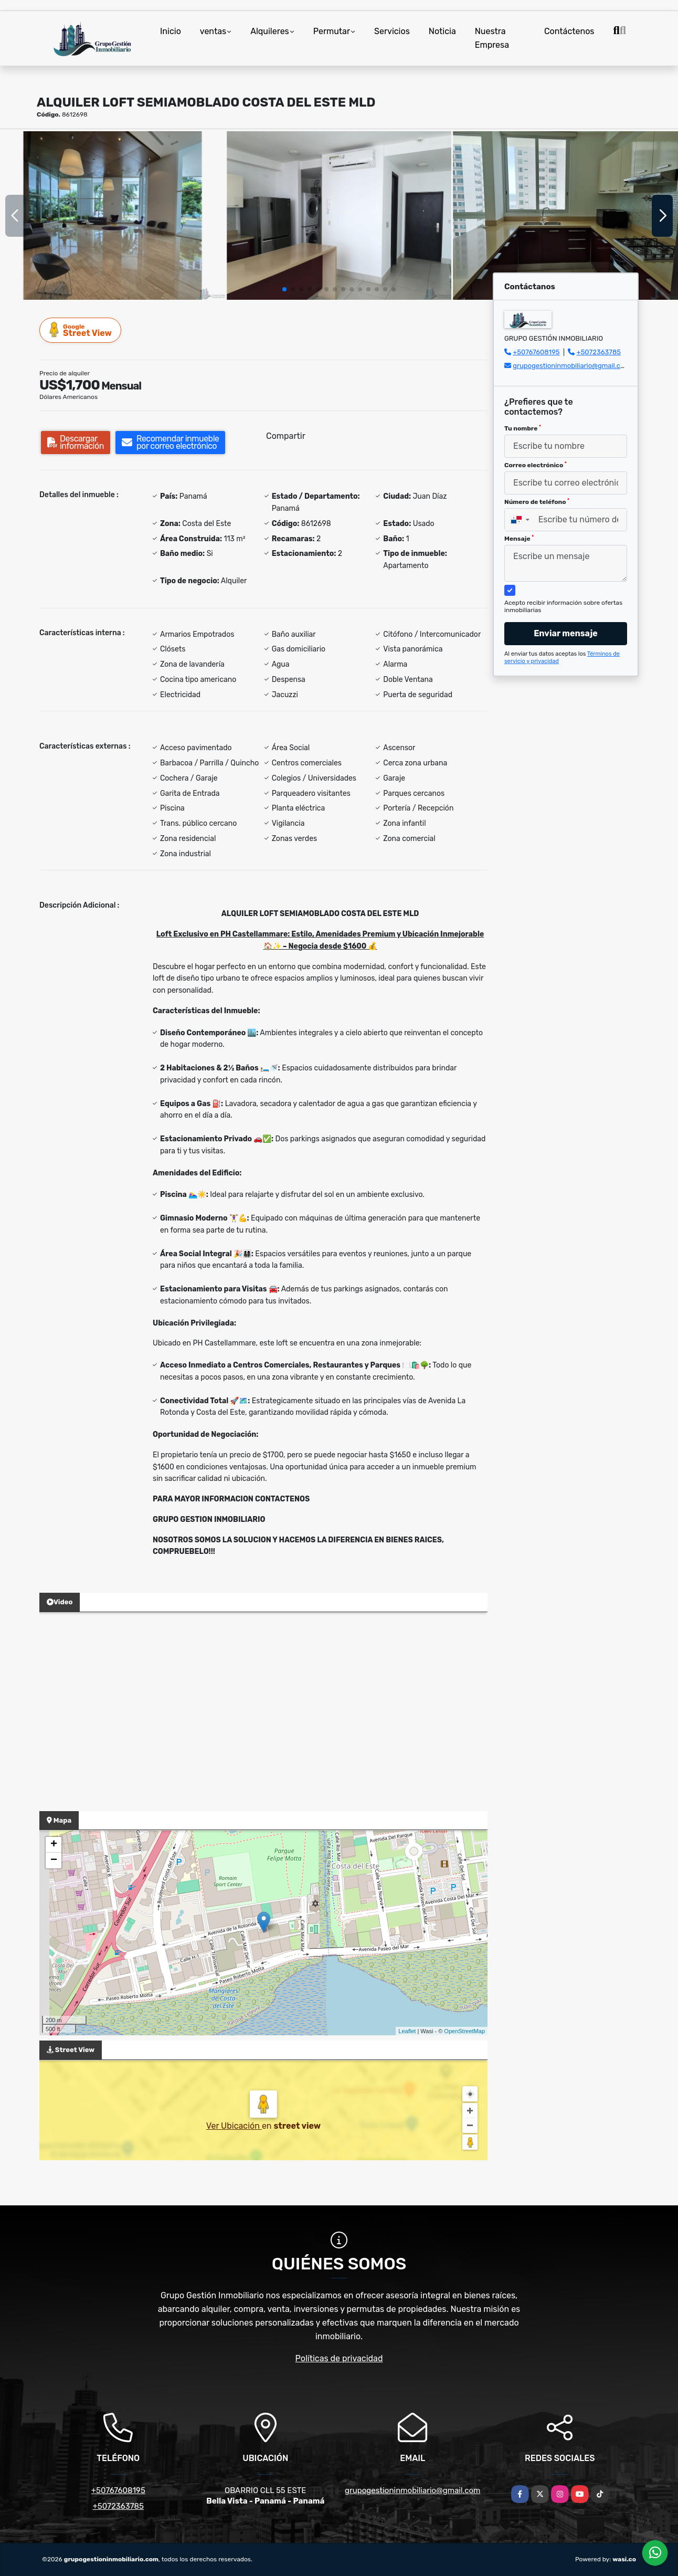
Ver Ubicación (234, 2126)
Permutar (331, 31)
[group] (112, 215)
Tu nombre (522, 428)
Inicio (170, 31)
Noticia (442, 31)
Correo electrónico (535, 465)
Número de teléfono (536, 502)
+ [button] (53, 1845)
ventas (213, 31)
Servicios (392, 31)
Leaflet (407, 2031)
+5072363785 (599, 352)
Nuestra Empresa (492, 38)
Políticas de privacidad (339, 2358)
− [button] (53, 1860)
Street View (80, 330)
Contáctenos (569, 31)
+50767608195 (536, 352)
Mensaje (519, 538)
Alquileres (269, 31)
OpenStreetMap (464, 2031)
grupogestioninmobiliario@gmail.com (571, 366)
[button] (284, 289)
